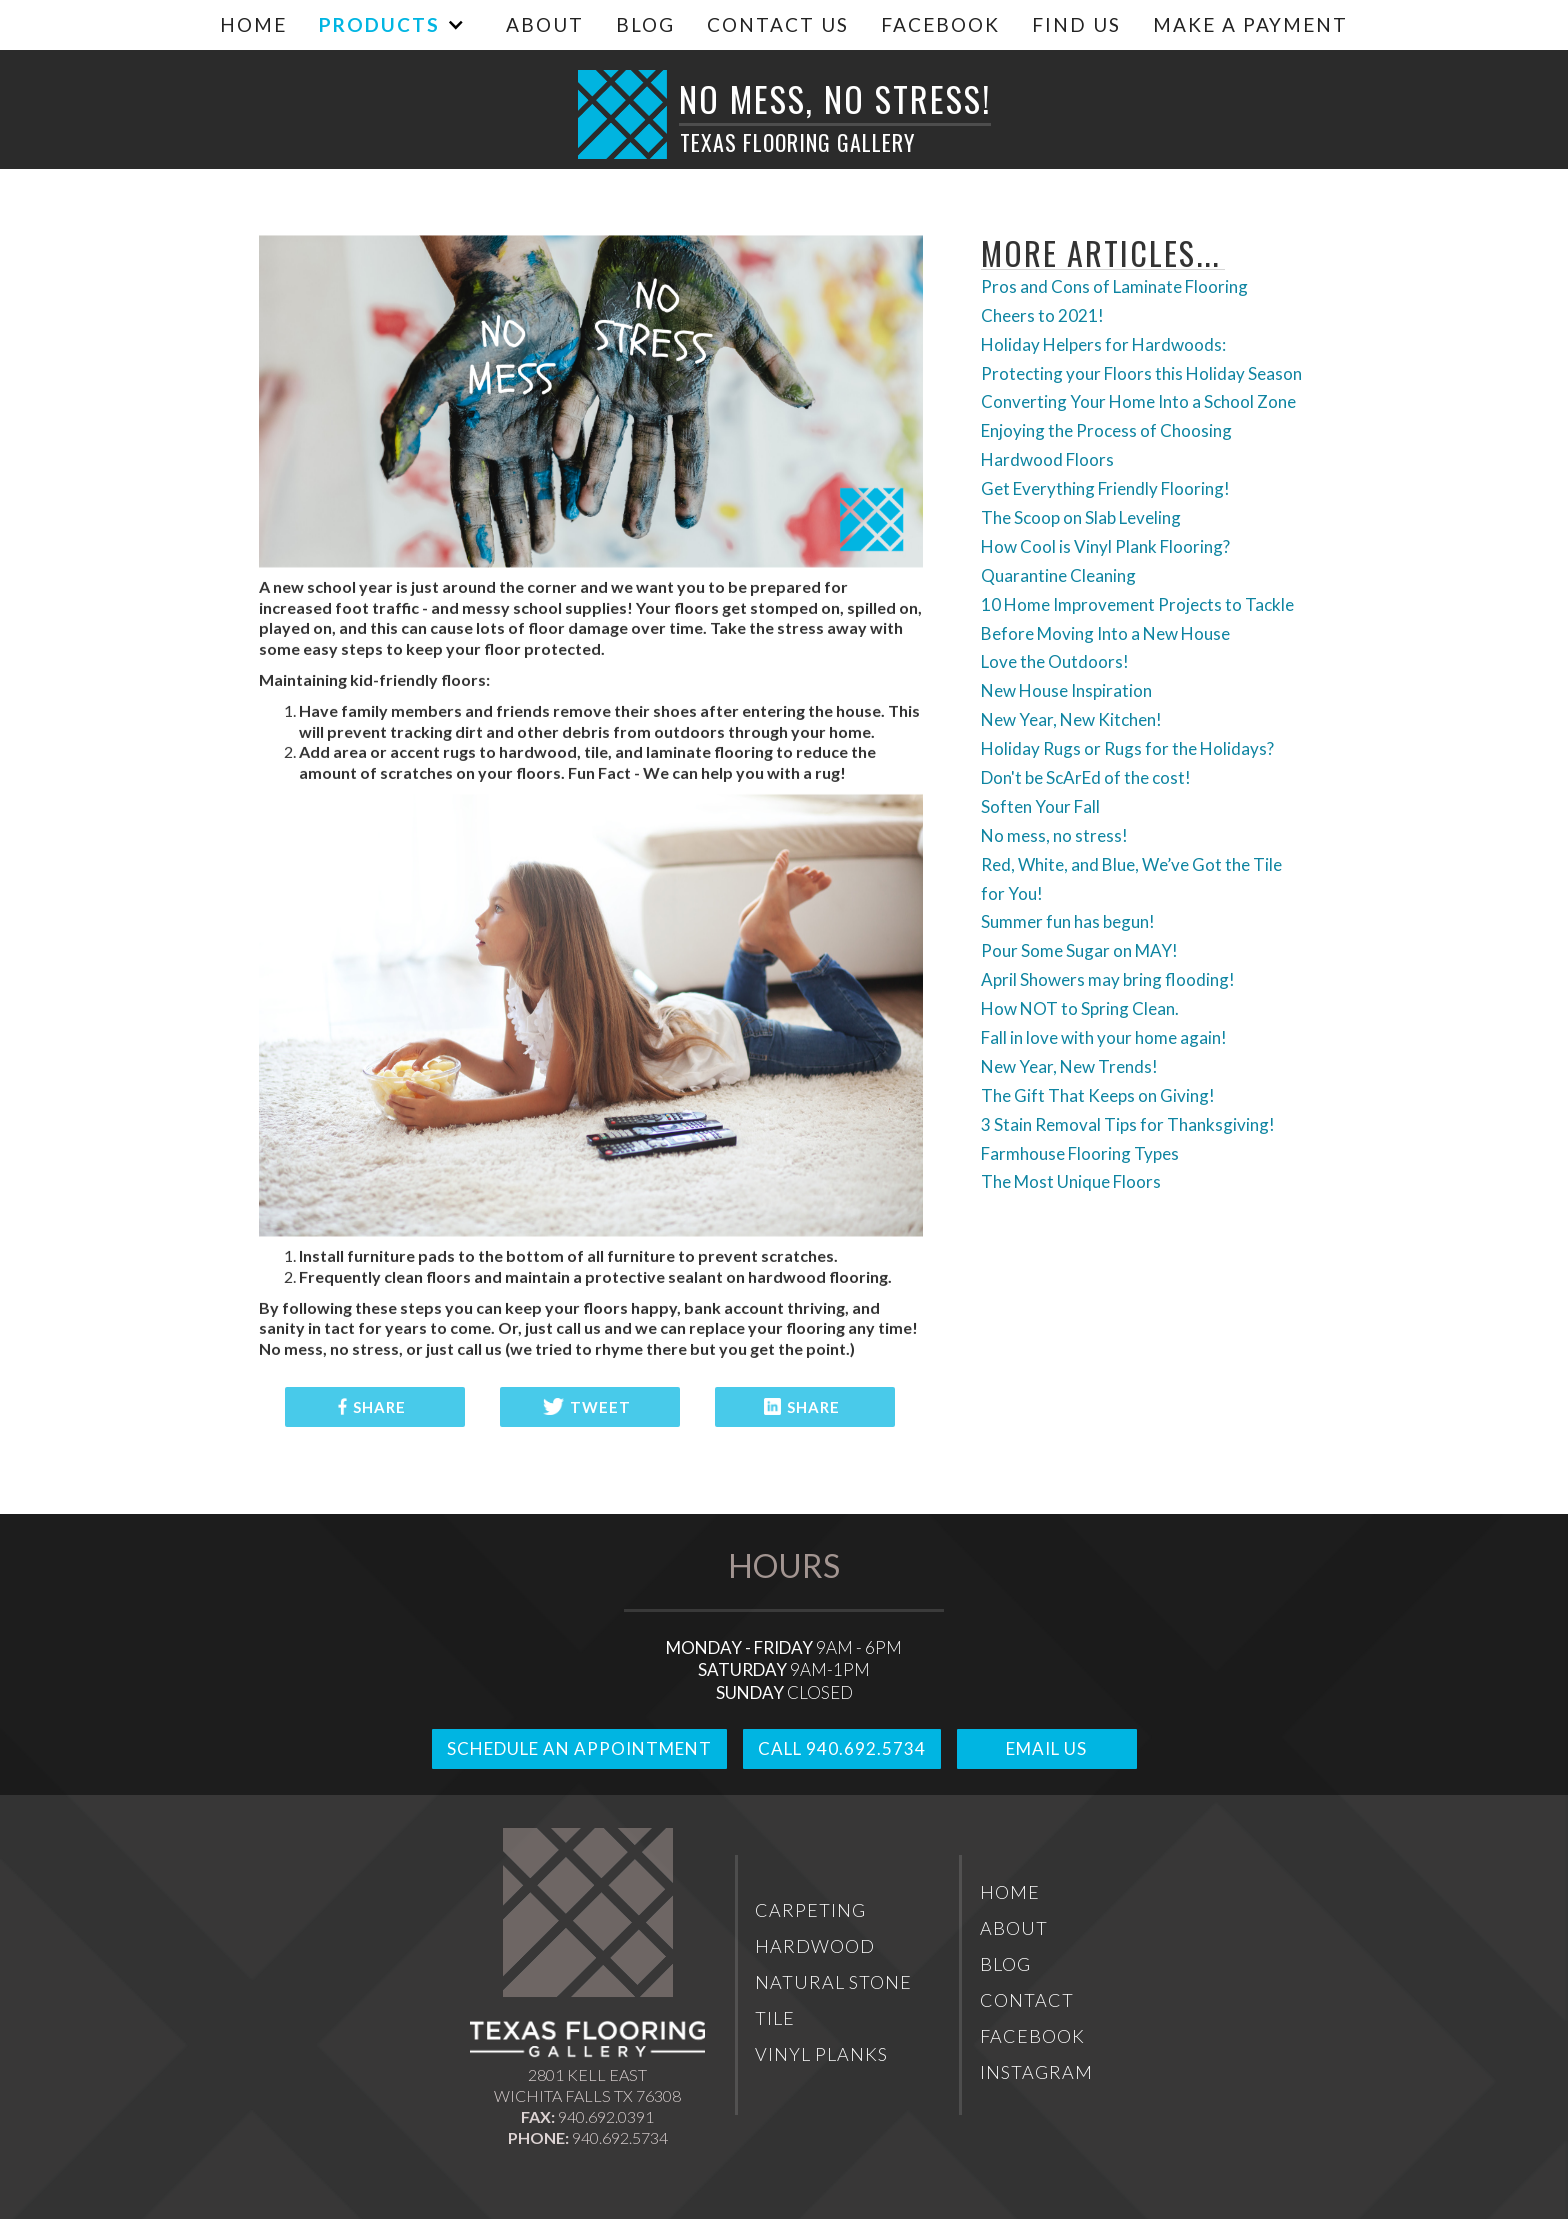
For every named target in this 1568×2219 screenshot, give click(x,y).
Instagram (1036, 2072)
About (545, 24)
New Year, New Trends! (1069, 1066)
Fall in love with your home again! (1104, 1037)
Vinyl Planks (821, 2054)
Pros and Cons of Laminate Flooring (1114, 286)
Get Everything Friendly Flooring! (1105, 488)
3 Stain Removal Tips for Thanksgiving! (1128, 1124)
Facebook (940, 24)
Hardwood (815, 1946)
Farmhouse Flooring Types (1080, 1153)
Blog (645, 24)
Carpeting (810, 1910)
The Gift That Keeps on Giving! (1098, 1095)
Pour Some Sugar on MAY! (1079, 950)
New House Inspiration (1066, 690)
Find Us (1076, 24)
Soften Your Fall (1040, 806)
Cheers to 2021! (1042, 315)
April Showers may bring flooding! (1108, 979)
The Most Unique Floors (1071, 1181)
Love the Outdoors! (1055, 661)
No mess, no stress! (1054, 835)
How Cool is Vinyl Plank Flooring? (1105, 546)
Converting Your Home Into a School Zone (1138, 401)
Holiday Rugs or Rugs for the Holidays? (1127, 748)
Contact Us (778, 24)
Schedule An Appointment (579, 1748)
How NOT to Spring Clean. (1080, 1008)
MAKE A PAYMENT (1250, 24)
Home (253, 24)
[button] (386, 24)
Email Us (1046, 1748)
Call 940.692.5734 (842, 1748)
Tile (775, 2018)
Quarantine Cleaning (1058, 575)
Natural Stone (833, 1982)
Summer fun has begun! (1068, 921)
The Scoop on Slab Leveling (1081, 517)
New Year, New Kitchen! (1071, 719)
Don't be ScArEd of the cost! (1086, 777)
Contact (1027, 2000)
